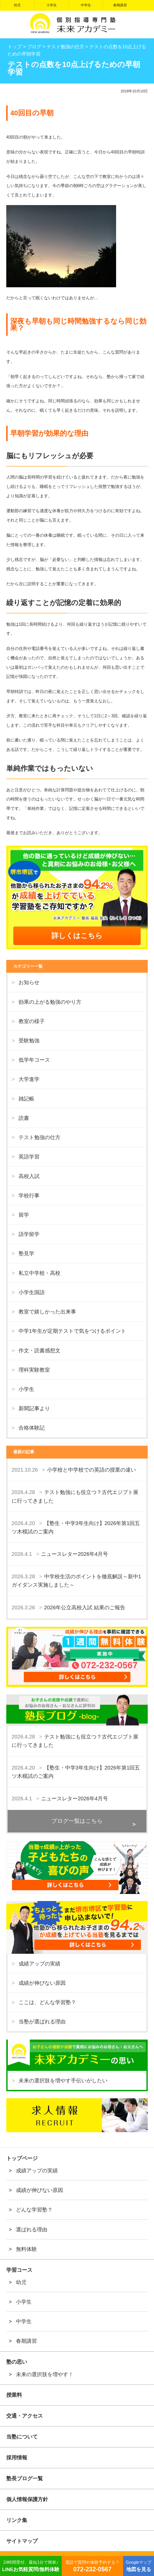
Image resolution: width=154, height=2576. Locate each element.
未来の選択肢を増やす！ (44, 2374)
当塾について (22, 2437)
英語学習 (29, 1157)
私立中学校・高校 (39, 1273)
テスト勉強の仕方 (39, 1137)
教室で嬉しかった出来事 (47, 1311)
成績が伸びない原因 (42, 1983)
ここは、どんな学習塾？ (47, 2002)
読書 (24, 1118)
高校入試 (29, 1176)
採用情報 (16, 2457)
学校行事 (29, 1195)
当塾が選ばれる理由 (42, 2021)
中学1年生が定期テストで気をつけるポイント (72, 1331)
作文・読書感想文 (39, 1350)
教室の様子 (32, 1021)
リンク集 (16, 2520)
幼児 (17, 5)
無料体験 (26, 2249)
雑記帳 (26, 1099)
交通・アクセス (24, 2416)
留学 (24, 1215)
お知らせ (29, 982)
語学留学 (29, 1234)
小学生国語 (32, 1292)
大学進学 (29, 1079)
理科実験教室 (34, 1370)
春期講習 (120, 5)
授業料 (14, 2395)
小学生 (52, 5)
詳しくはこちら (77, 936)
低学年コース (34, 1060)
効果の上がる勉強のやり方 (50, 1002)
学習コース (19, 2270)
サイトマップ (22, 2541)
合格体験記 (32, 1428)
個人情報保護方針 (27, 2499)
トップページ (22, 2158)
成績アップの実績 (39, 1964)
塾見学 (26, 1253)
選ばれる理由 (31, 2229)
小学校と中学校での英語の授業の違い (91, 1470)
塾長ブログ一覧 (24, 2478)
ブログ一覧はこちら (77, 1821)
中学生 (86, 5)
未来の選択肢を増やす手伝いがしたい (63, 2080)
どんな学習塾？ (34, 2210)
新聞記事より (34, 1408)
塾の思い (16, 2362)
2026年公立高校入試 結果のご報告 (84, 1607)
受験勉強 (29, 1040)
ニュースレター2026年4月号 (74, 1554)
